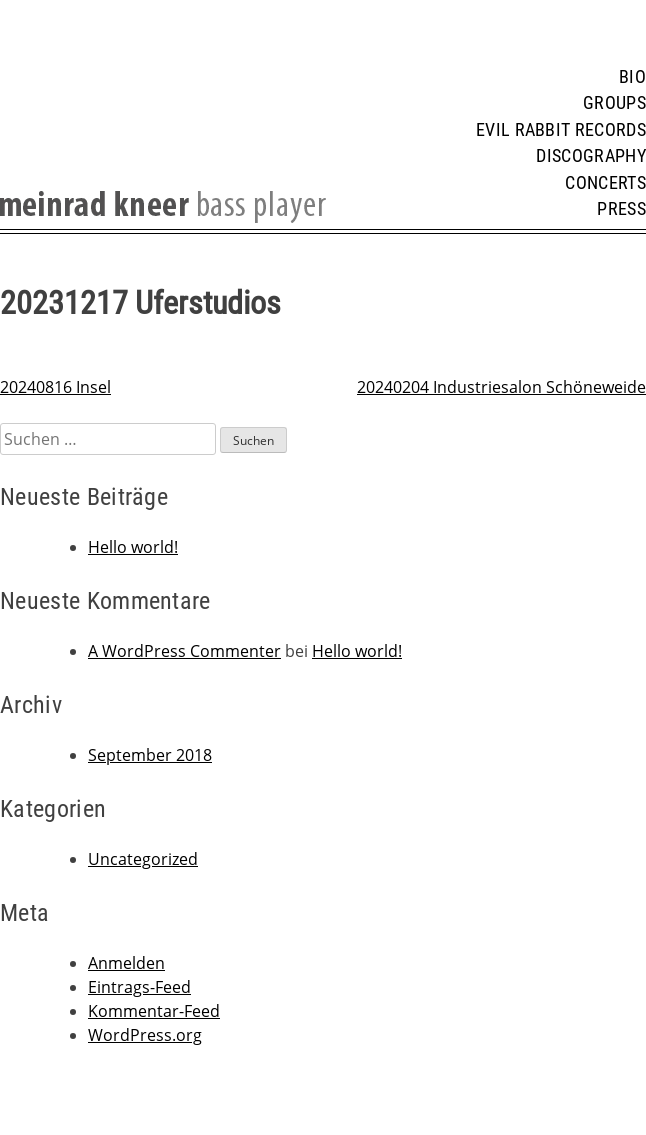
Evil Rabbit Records (561, 130)
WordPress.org (145, 1035)
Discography (591, 156)
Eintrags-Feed (139, 987)
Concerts (605, 183)
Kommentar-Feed (154, 1011)
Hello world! (133, 547)
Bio (632, 77)
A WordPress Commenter (184, 651)
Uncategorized (143, 859)
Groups (614, 103)
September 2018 (150, 755)
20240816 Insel (55, 387)
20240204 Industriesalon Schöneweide (501, 387)
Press (621, 209)
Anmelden (126, 963)
